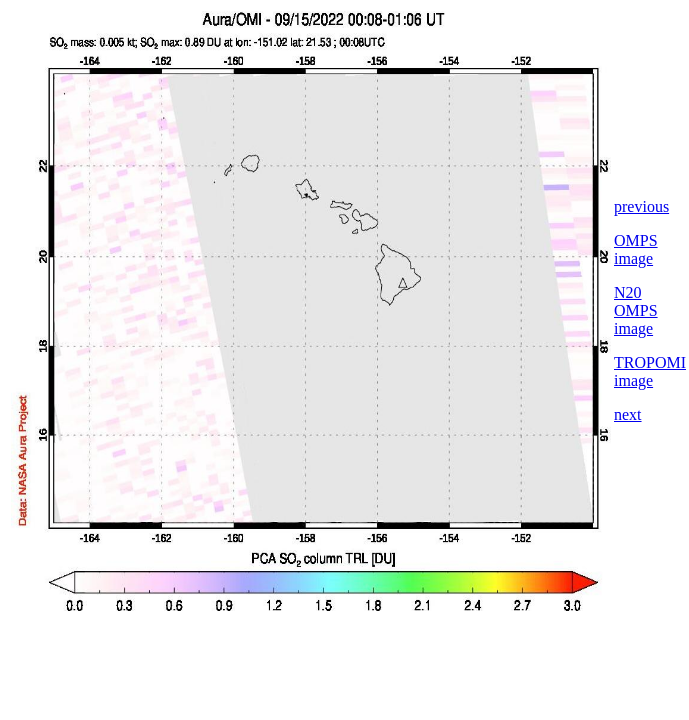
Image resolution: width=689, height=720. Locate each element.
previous (641, 206)
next (628, 414)
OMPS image (636, 249)
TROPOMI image (650, 371)
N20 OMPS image (636, 310)
